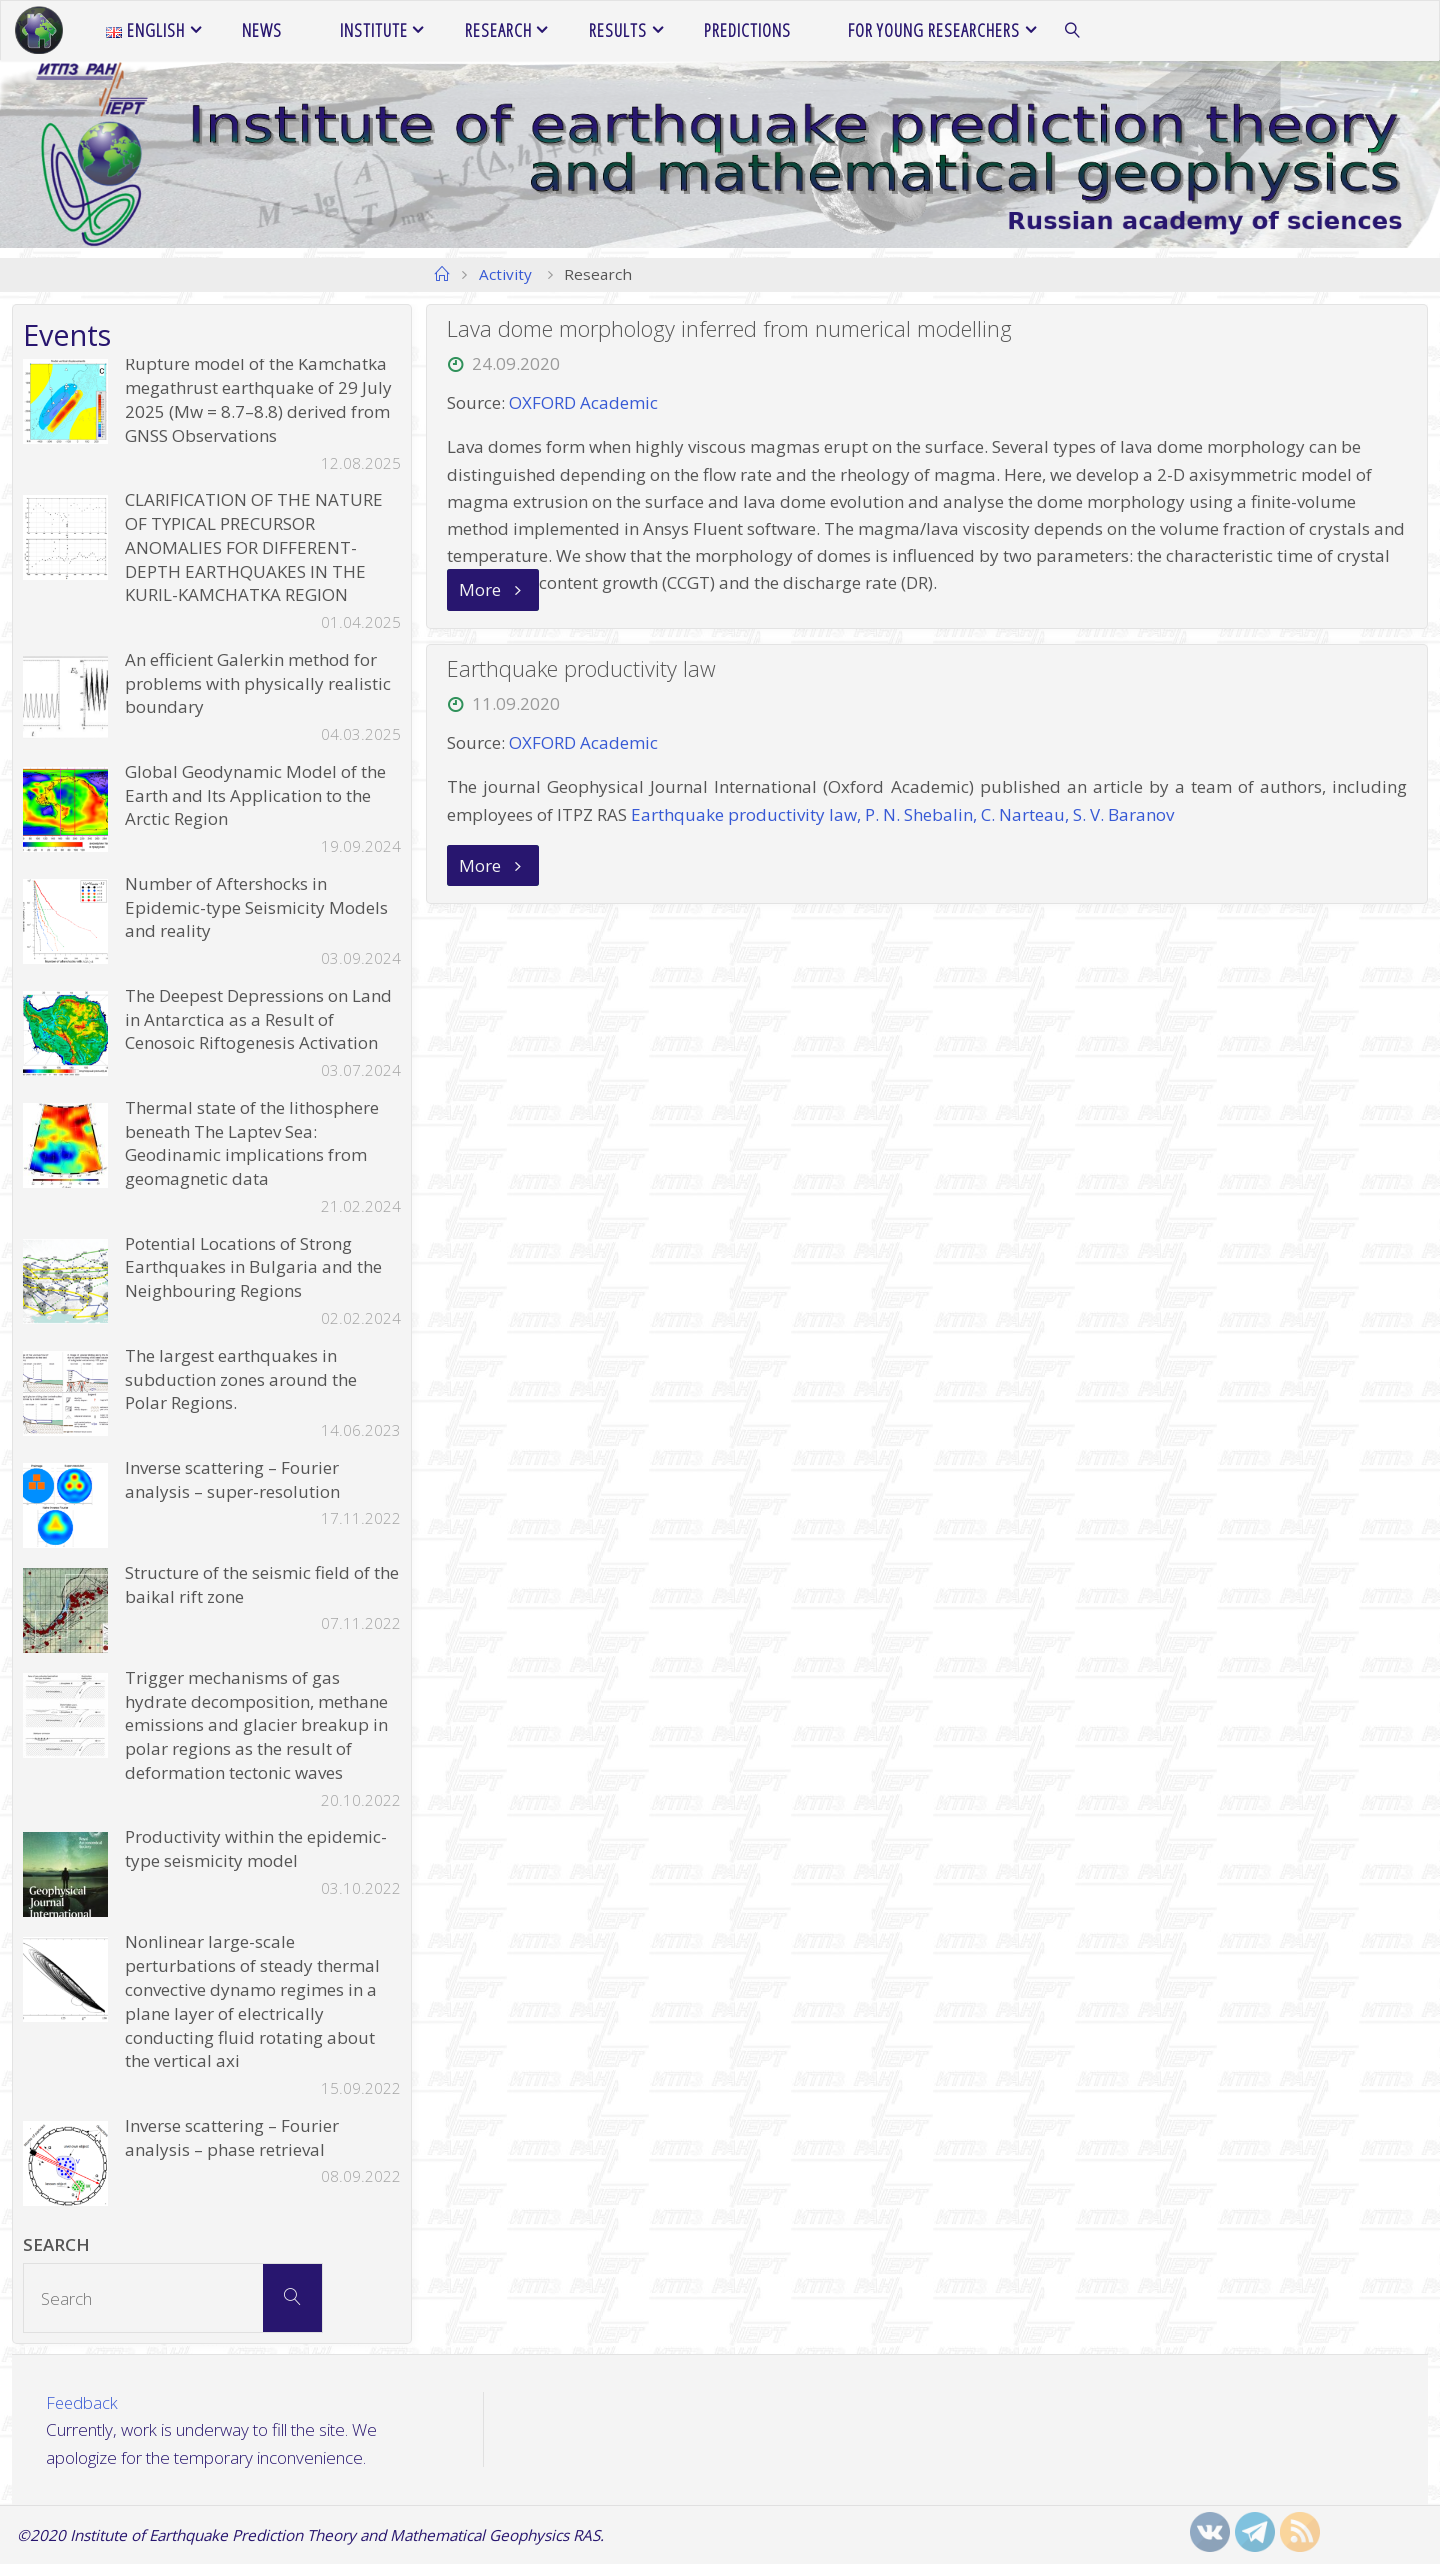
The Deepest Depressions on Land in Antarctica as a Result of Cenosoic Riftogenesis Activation (258, 1019)
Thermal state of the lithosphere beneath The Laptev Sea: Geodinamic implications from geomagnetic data (252, 1143)
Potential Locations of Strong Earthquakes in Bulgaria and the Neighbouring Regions (253, 1267)
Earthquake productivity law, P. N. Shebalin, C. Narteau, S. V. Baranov (902, 814)
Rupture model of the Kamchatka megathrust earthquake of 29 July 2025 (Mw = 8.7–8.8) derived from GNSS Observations (258, 399)
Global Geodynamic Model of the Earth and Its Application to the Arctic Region (255, 795)
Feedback (83, 2402)
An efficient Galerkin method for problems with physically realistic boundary (258, 683)
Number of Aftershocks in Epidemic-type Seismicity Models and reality (256, 907)
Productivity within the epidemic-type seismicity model (256, 1848)
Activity (505, 274)
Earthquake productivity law (582, 668)
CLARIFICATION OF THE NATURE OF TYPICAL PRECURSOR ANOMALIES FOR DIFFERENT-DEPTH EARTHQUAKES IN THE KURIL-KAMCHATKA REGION (254, 547)
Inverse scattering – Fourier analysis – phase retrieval (232, 2137)
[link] (1072, 31)
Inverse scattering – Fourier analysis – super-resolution (232, 1479)
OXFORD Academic (583, 402)
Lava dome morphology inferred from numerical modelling (729, 328)
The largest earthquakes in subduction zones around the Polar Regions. (241, 1379)
